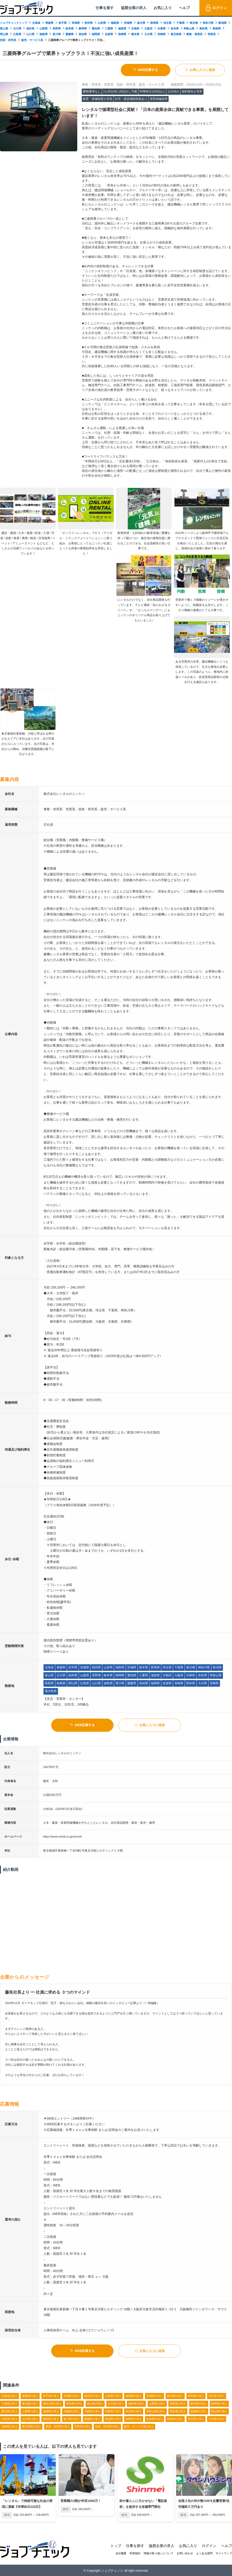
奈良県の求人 (134, 2410)
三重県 (109, 28)
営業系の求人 (82, 2425)
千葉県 (180, 22)
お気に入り (163, 8)
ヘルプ (184, 8)
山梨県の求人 (157, 2402)
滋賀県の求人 (51, 2410)
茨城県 (128, 22)
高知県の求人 (113, 2418)
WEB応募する (145, 69)
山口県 (30, 34)
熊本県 (135, 34)
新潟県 (222, 22)
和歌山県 (189, 28)
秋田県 (89, 22)
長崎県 (122, 34)
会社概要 (121, 2552)
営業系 (212, 34)
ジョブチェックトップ (13, 22)
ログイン (209, 2545)
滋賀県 (122, 28)
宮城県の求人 (71, 2395)
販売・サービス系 (32, 40)
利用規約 (135, 2552)
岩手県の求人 (51, 2395)
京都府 (135, 28)
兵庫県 (161, 28)
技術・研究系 (8, 40)
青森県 (49, 22)
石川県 (17, 28)
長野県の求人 (178, 2402)
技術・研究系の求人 (107, 2425)
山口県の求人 (30, 2418)
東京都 (194, 22)
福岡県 (96, 34)
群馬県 (154, 22)
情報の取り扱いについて (159, 2552)
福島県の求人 (134, 2395)
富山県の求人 (95, 2402)
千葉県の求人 (9, 2402)
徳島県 (43, 34)
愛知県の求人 (9, 2410)
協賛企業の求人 (133, 8)
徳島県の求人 (51, 2418)
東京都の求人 (30, 2402)
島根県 (217, 28)
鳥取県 (203, 28)
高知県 (83, 34)
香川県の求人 (71, 2418)
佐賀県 (109, 34)
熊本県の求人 (196, 2418)
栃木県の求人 (175, 2395)
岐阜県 (69, 28)
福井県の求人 (136, 2402)
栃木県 (141, 22)
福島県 (115, 22)
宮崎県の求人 (9, 2425)
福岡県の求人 (134, 2418)
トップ (115, 2545)
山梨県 (43, 28)
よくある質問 (204, 2552)
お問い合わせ (185, 2552)
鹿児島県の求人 (31, 2425)
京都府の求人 (71, 2410)
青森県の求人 (30, 2395)
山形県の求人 (113, 2395)
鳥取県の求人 (178, 2410)
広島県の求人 (9, 2418)
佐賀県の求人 (154, 2418)
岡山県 (4, 34)
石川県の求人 (116, 2402)
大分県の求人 (216, 2418)
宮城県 (76, 22)
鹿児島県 (176, 34)
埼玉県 (167, 22)
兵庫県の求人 (113, 2410)
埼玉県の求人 (216, 2395)
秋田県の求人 (92, 2395)
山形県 (102, 22)
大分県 (148, 34)
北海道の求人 (9, 2395)
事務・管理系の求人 (58, 2425)
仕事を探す (105, 8)
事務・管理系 (194, 34)
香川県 (57, 34)
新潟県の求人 (74, 2402)
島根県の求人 (199, 2410)
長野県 (57, 28)
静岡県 (83, 28)
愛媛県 (69, 34)
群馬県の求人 (196, 2395)
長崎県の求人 (175, 2418)
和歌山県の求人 (155, 2410)
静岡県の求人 (219, 2402)
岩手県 (62, 22)
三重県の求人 (30, 2410)
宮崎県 (161, 34)
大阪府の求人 (92, 2410)
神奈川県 (208, 22)
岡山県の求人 (219, 2410)
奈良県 (175, 28)
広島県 (17, 34)
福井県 (30, 28)
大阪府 (148, 28)
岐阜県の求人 (199, 2402)
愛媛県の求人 (92, 2418)
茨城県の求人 (154, 2395)
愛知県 (96, 28)
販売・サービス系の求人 (139, 2425)
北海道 (36, 22)
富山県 (4, 28)
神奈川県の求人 (52, 2402)
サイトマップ (224, 2552)
